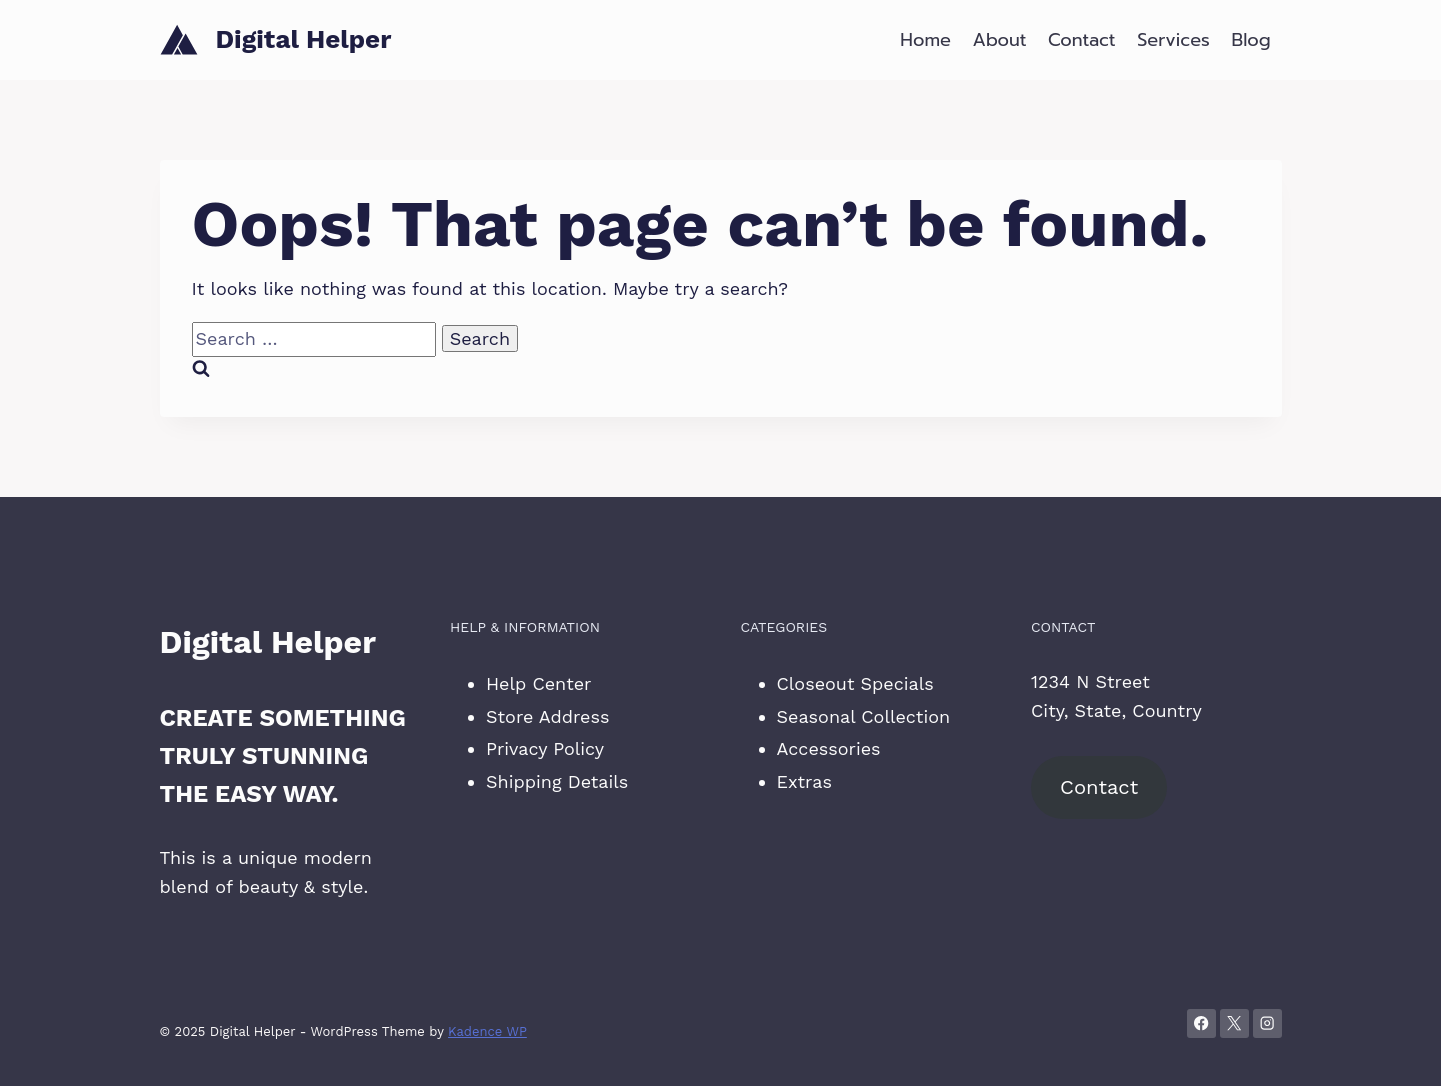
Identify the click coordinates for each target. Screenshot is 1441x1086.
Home (925, 40)
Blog (1251, 40)
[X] (1234, 1023)
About (1000, 40)
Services (1173, 40)
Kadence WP (487, 1031)
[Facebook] (1201, 1023)
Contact (1082, 40)
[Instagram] (1267, 1023)
